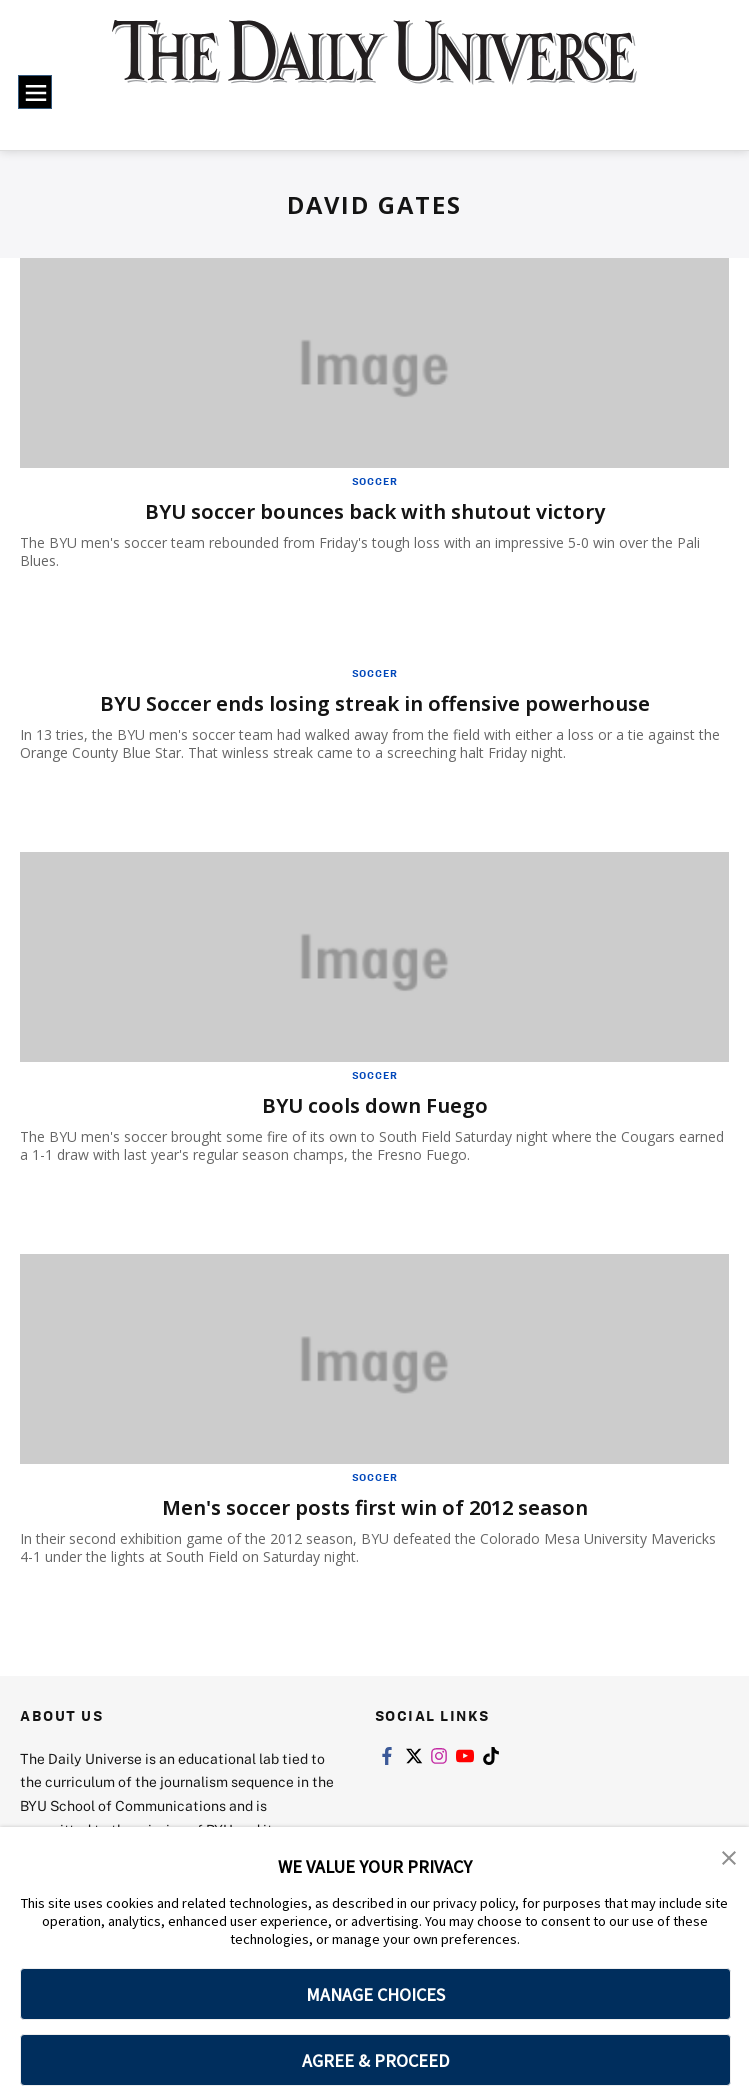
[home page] (374, 65)
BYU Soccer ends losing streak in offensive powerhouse (375, 703)
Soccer (375, 481)
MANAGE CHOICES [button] (375, 1994)
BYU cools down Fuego (375, 1105)
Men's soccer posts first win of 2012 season (375, 1507)
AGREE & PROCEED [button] (375, 2060)
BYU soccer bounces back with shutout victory (375, 511)
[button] (729, 1856)
